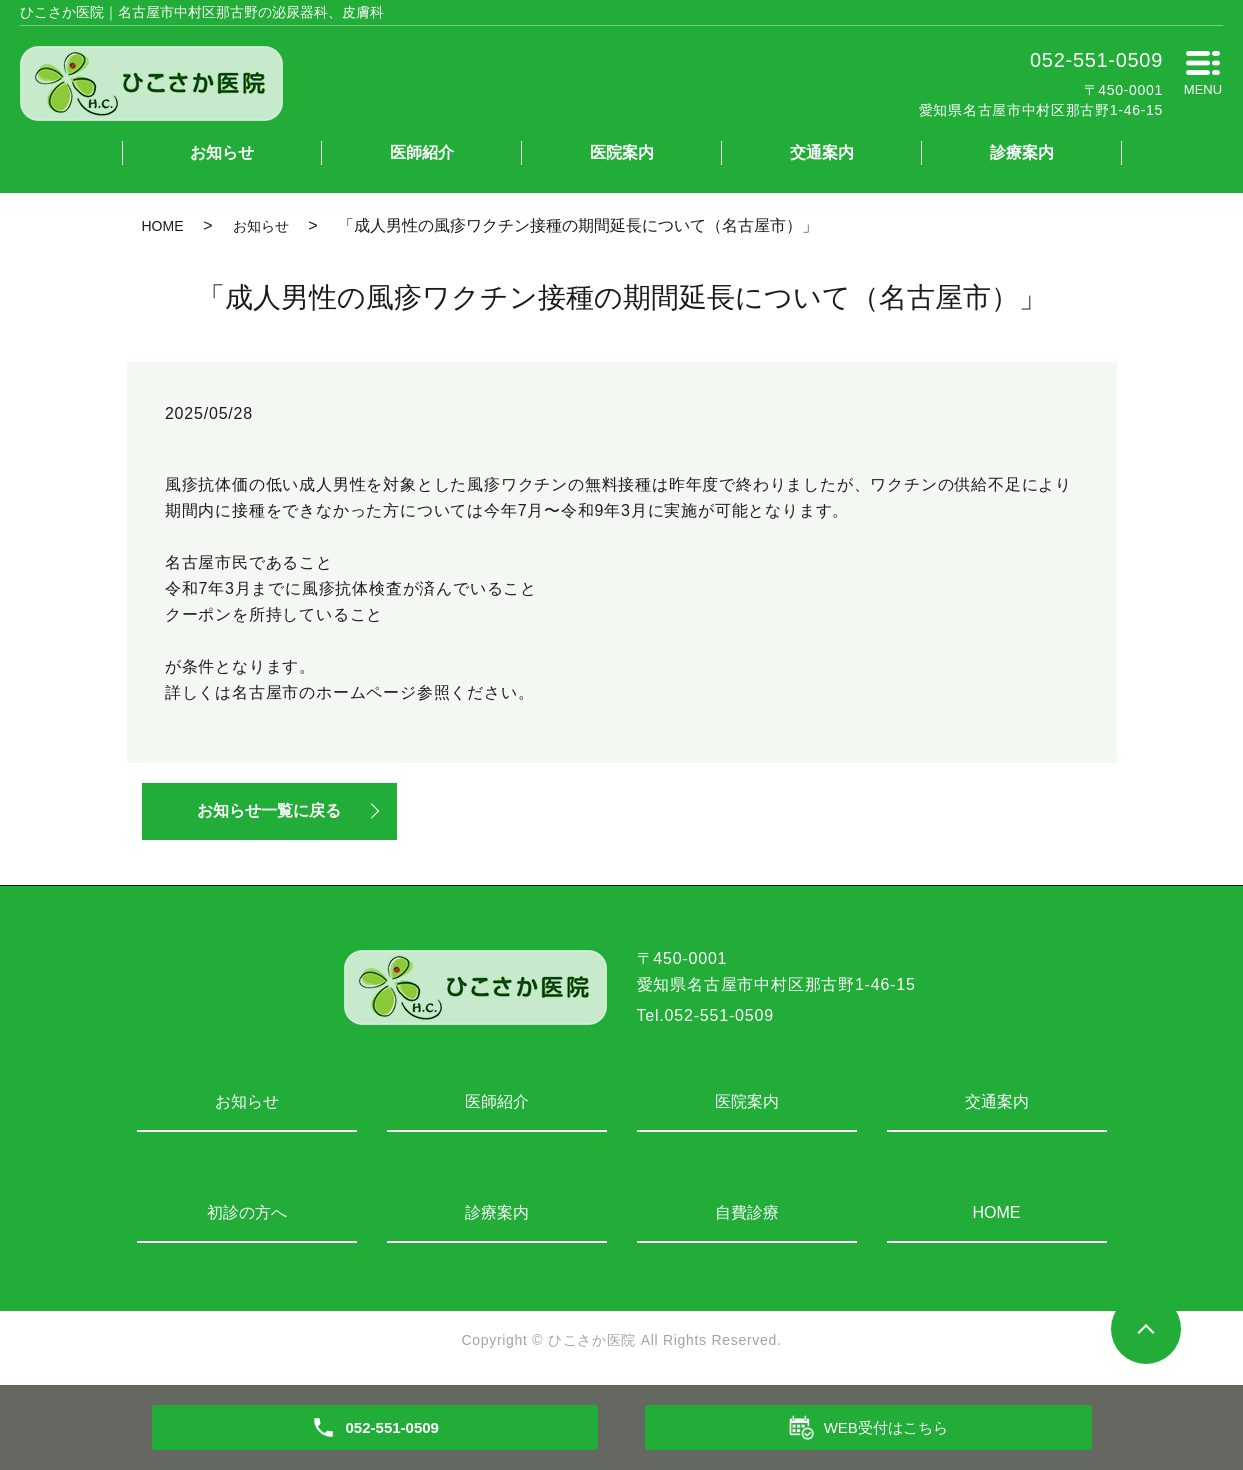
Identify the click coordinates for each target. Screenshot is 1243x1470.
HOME (163, 226)
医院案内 (622, 152)
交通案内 (822, 152)
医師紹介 (422, 152)
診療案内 (1022, 152)
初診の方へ (247, 1213)
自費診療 (747, 1213)
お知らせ (222, 152)
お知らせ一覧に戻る (272, 811)
